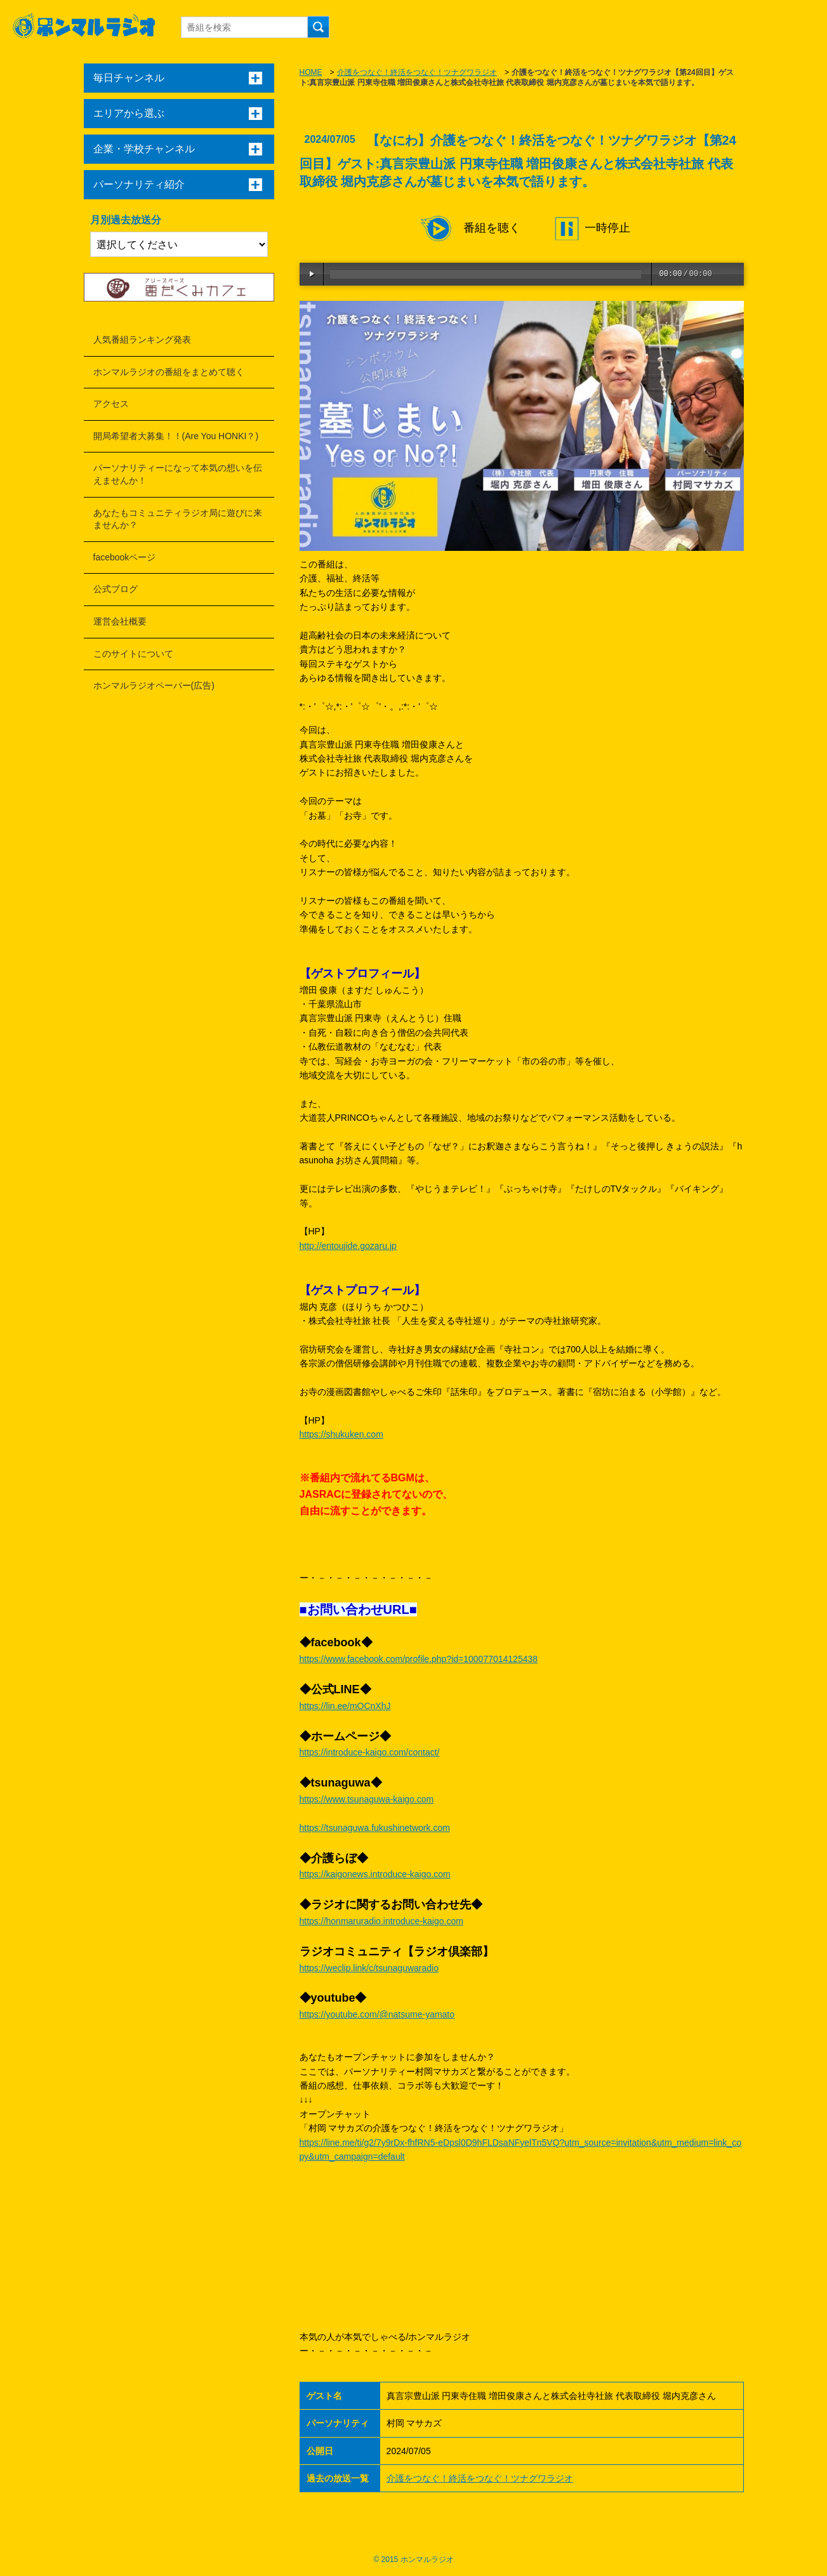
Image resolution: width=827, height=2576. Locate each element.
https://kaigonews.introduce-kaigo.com (375, 1874)
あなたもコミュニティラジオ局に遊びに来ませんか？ (177, 519)
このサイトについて (133, 654)
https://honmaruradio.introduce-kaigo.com (381, 1921)
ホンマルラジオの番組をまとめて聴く (168, 372)
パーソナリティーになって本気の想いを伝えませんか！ (177, 474)
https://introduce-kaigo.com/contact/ (370, 1752)
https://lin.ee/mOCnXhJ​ (345, 1706)
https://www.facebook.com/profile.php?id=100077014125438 (419, 1659)
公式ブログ (115, 589)
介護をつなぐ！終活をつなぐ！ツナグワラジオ (417, 72)
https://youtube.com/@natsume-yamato (377, 2014)
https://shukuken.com (341, 1434)
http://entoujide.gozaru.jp (348, 1246)
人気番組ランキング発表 (142, 339)
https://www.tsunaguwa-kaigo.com (367, 1799)
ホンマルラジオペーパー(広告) (154, 685)
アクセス (111, 404)
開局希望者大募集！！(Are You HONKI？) (176, 436)
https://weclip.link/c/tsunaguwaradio (369, 1968)
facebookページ (124, 557)
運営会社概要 (120, 621)
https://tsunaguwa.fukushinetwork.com (375, 1828)
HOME (311, 72)
